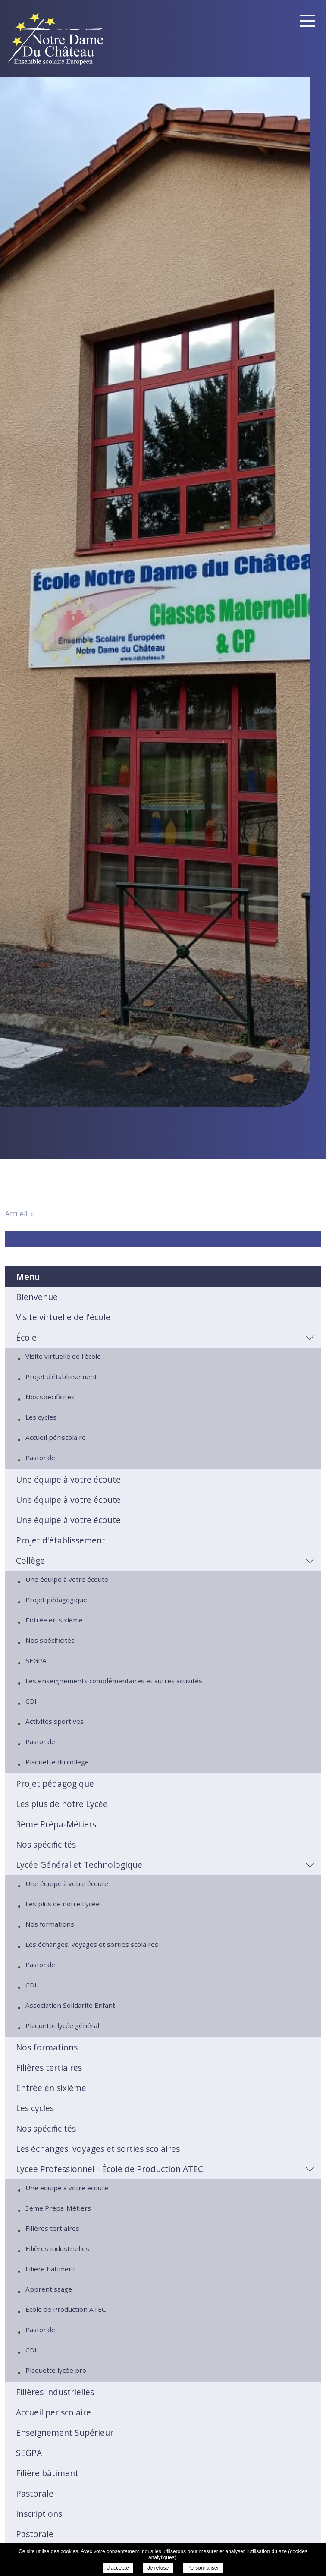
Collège (30, 1560)
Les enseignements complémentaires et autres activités (113, 1680)
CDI (31, 1701)
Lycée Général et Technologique (79, 1865)
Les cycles (40, 1417)
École (26, 1337)
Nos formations (49, 1924)
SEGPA (36, 1660)
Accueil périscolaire (55, 1437)
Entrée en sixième (54, 1620)
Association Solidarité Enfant (70, 2005)
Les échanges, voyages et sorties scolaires (91, 1944)
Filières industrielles (57, 2248)
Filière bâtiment (50, 2268)
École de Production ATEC (65, 2309)
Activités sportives (54, 1721)
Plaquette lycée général (62, 2025)
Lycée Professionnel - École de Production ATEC (109, 2169)
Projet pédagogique (56, 1599)
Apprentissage (48, 2289)
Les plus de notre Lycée (62, 1804)
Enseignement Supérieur (64, 2432)
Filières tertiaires (49, 2067)
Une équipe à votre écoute (68, 1479)
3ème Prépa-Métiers (56, 1824)
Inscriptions (39, 2513)
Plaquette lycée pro (55, 2370)
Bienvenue (37, 1297)
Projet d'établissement (61, 1376)
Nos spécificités (50, 1396)
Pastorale (40, 1457)
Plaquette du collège (57, 1761)
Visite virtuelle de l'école (63, 1317)
